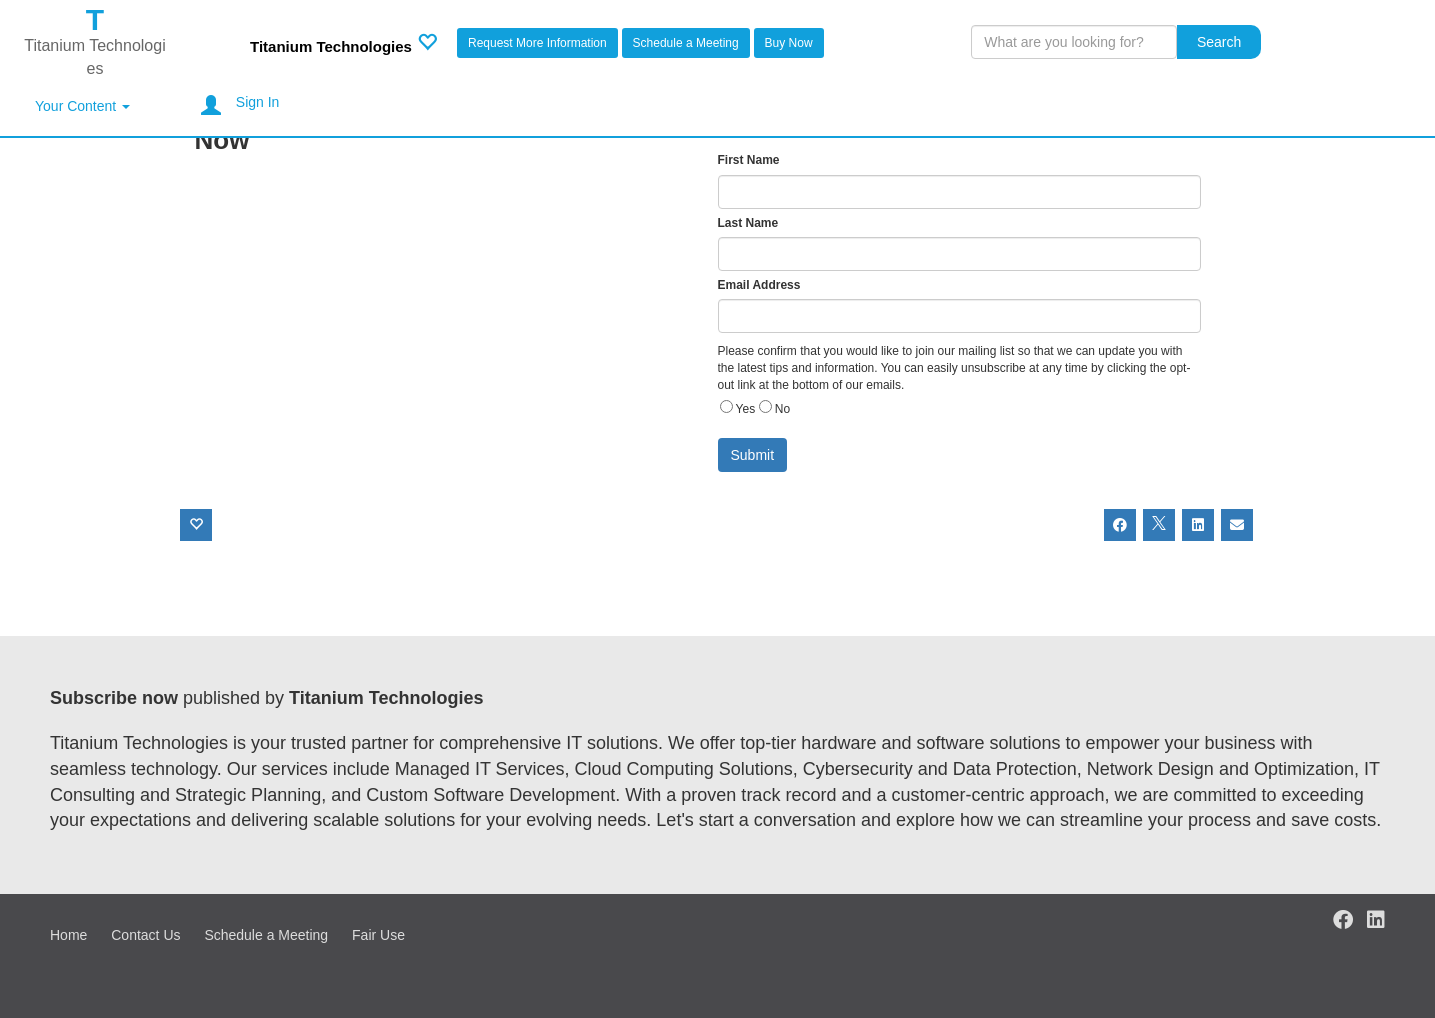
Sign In (258, 102)
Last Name (748, 223)
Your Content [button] (82, 106)
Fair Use (378, 935)
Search (1219, 42)
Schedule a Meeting (686, 43)
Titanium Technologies (331, 46)
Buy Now (789, 43)
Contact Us (145, 935)
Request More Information (537, 43)
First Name (749, 160)
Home (68, 935)
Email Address (759, 285)
